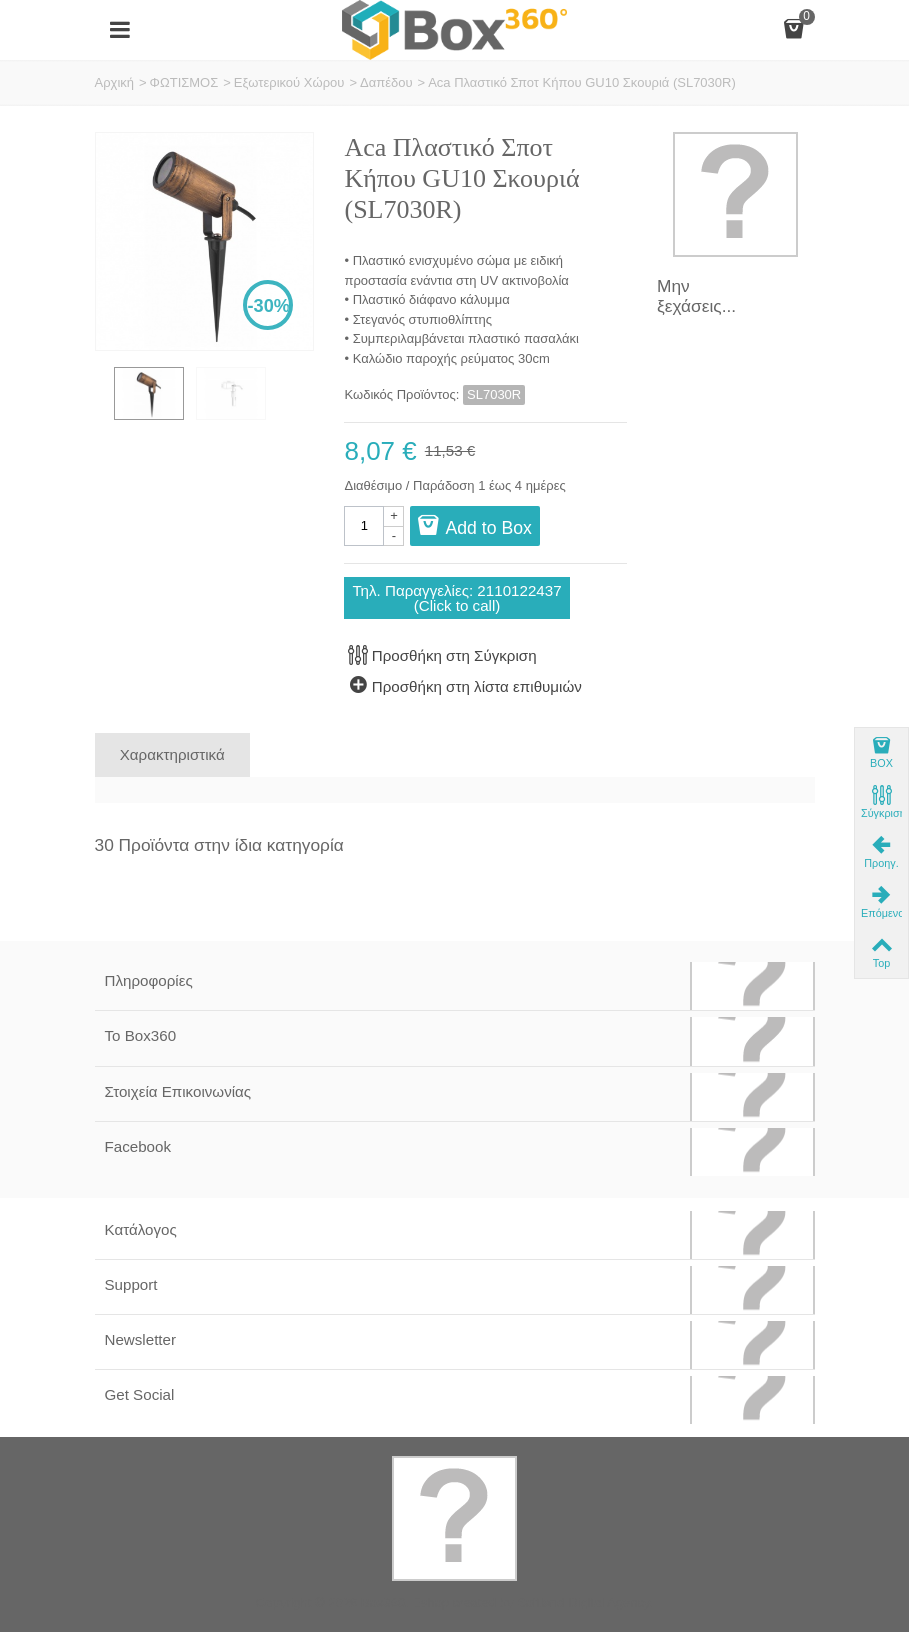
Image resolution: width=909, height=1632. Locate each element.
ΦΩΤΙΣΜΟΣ (184, 82)
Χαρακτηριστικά (172, 754)
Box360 (383, 1602)
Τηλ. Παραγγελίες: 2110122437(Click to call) (456, 598)
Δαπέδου (386, 82)
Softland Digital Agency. (585, 1602)
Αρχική (115, 82)
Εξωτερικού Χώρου (289, 82)
